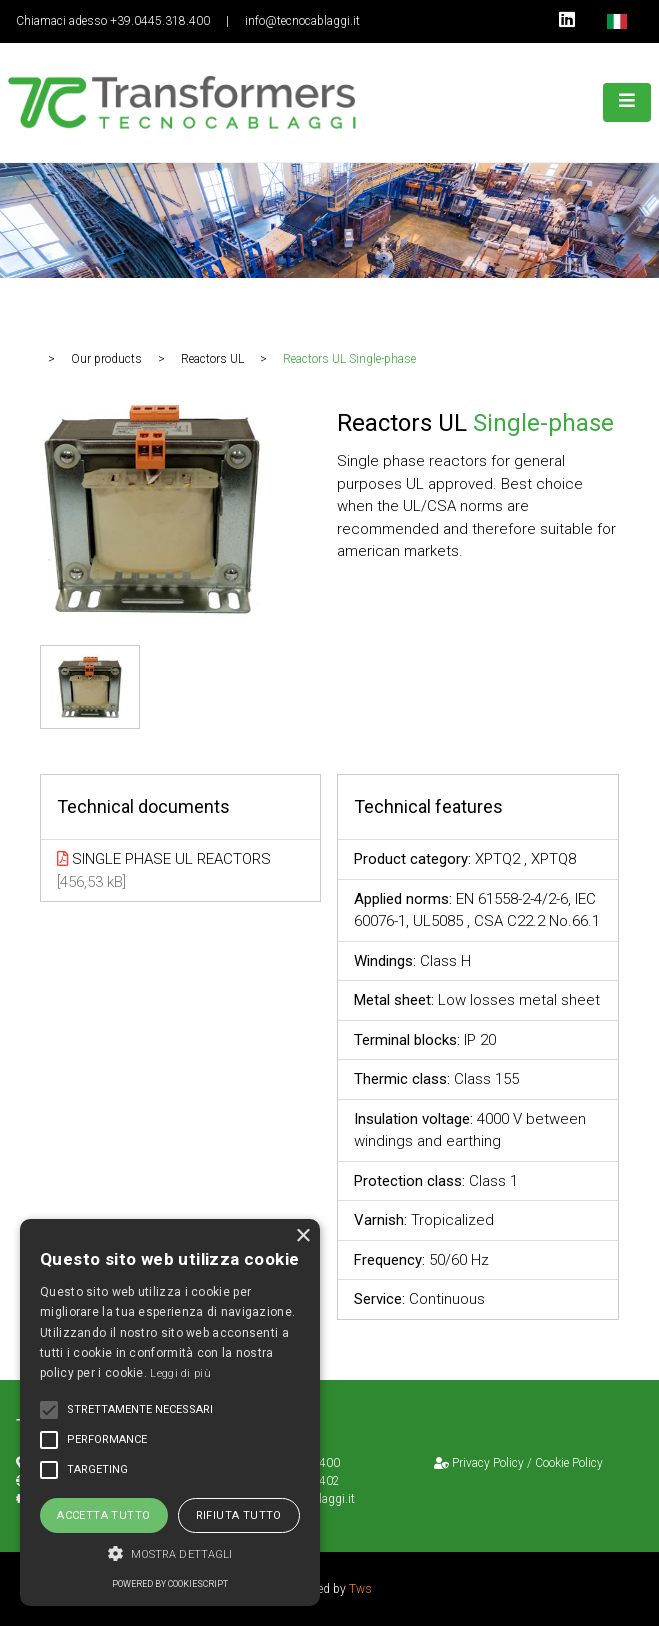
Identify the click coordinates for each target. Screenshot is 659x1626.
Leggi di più (180, 1373)
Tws (360, 1589)
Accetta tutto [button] (103, 1515)
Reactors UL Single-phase (349, 359)
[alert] (170, 1412)
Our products (106, 359)
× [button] (302, 1236)
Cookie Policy (569, 1463)
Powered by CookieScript (170, 1584)
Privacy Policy (488, 1463)
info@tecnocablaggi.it (302, 21)
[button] (170, 1553)
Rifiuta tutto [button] (239, 1515)
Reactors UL (212, 359)
